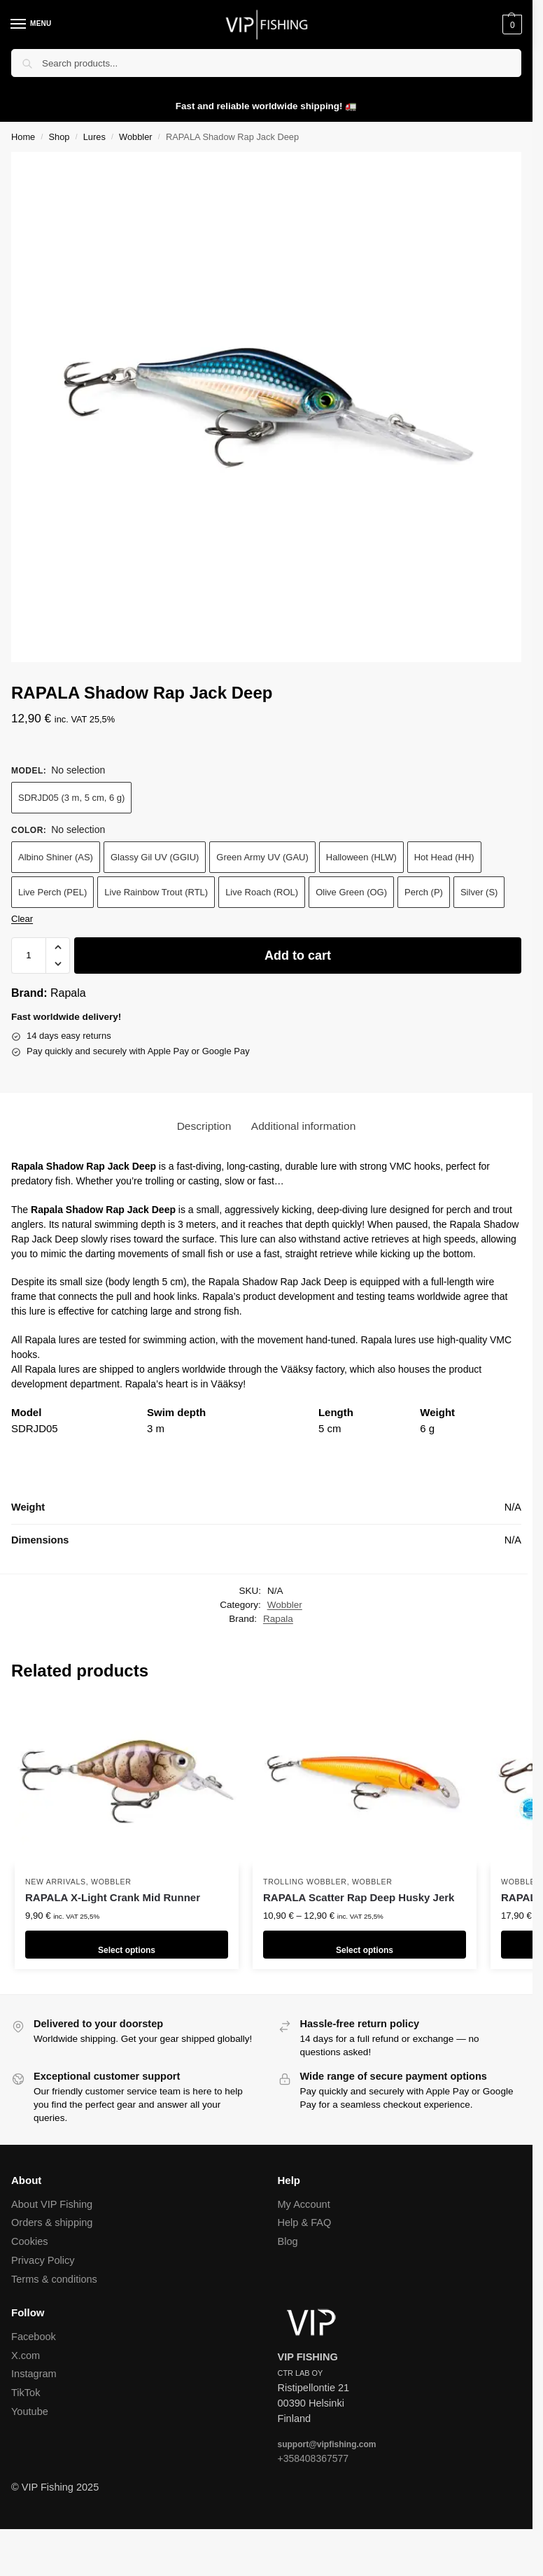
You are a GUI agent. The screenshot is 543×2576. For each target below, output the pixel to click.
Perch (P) (423, 892)
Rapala (68, 993)
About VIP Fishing (51, 2204)
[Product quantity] (28, 955)
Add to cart (298, 955)
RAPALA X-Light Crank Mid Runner (112, 1897)
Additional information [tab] (303, 1126)
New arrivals (55, 1881)
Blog (288, 2241)
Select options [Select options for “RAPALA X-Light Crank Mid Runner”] (126, 1944)
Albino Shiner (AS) (55, 857)
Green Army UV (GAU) (262, 857)
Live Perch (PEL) (52, 892)
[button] (510, 24)
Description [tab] (204, 1126)
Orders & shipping (51, 2222)
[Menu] (31, 24)
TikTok (26, 2392)
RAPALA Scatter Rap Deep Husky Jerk (358, 1897)
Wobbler (136, 137)
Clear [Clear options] (22, 918)
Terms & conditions (54, 2279)
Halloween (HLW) (361, 857)
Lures (94, 137)
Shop (59, 137)
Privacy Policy (43, 2260)
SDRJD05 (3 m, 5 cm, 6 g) (71, 797)
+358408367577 (313, 2458)
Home (23, 137)
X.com (25, 2355)
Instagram (34, 2373)
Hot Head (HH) (444, 857)
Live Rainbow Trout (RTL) (156, 892)
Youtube (29, 2411)
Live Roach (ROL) (261, 892)
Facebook (33, 2336)
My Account (304, 2204)
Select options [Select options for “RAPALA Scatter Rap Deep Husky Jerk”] (364, 1944)
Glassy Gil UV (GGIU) (155, 857)
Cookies (29, 2241)
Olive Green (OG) (351, 892)
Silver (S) (479, 892)
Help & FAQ (305, 2222)
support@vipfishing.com (327, 2444)
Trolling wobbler (305, 1881)
